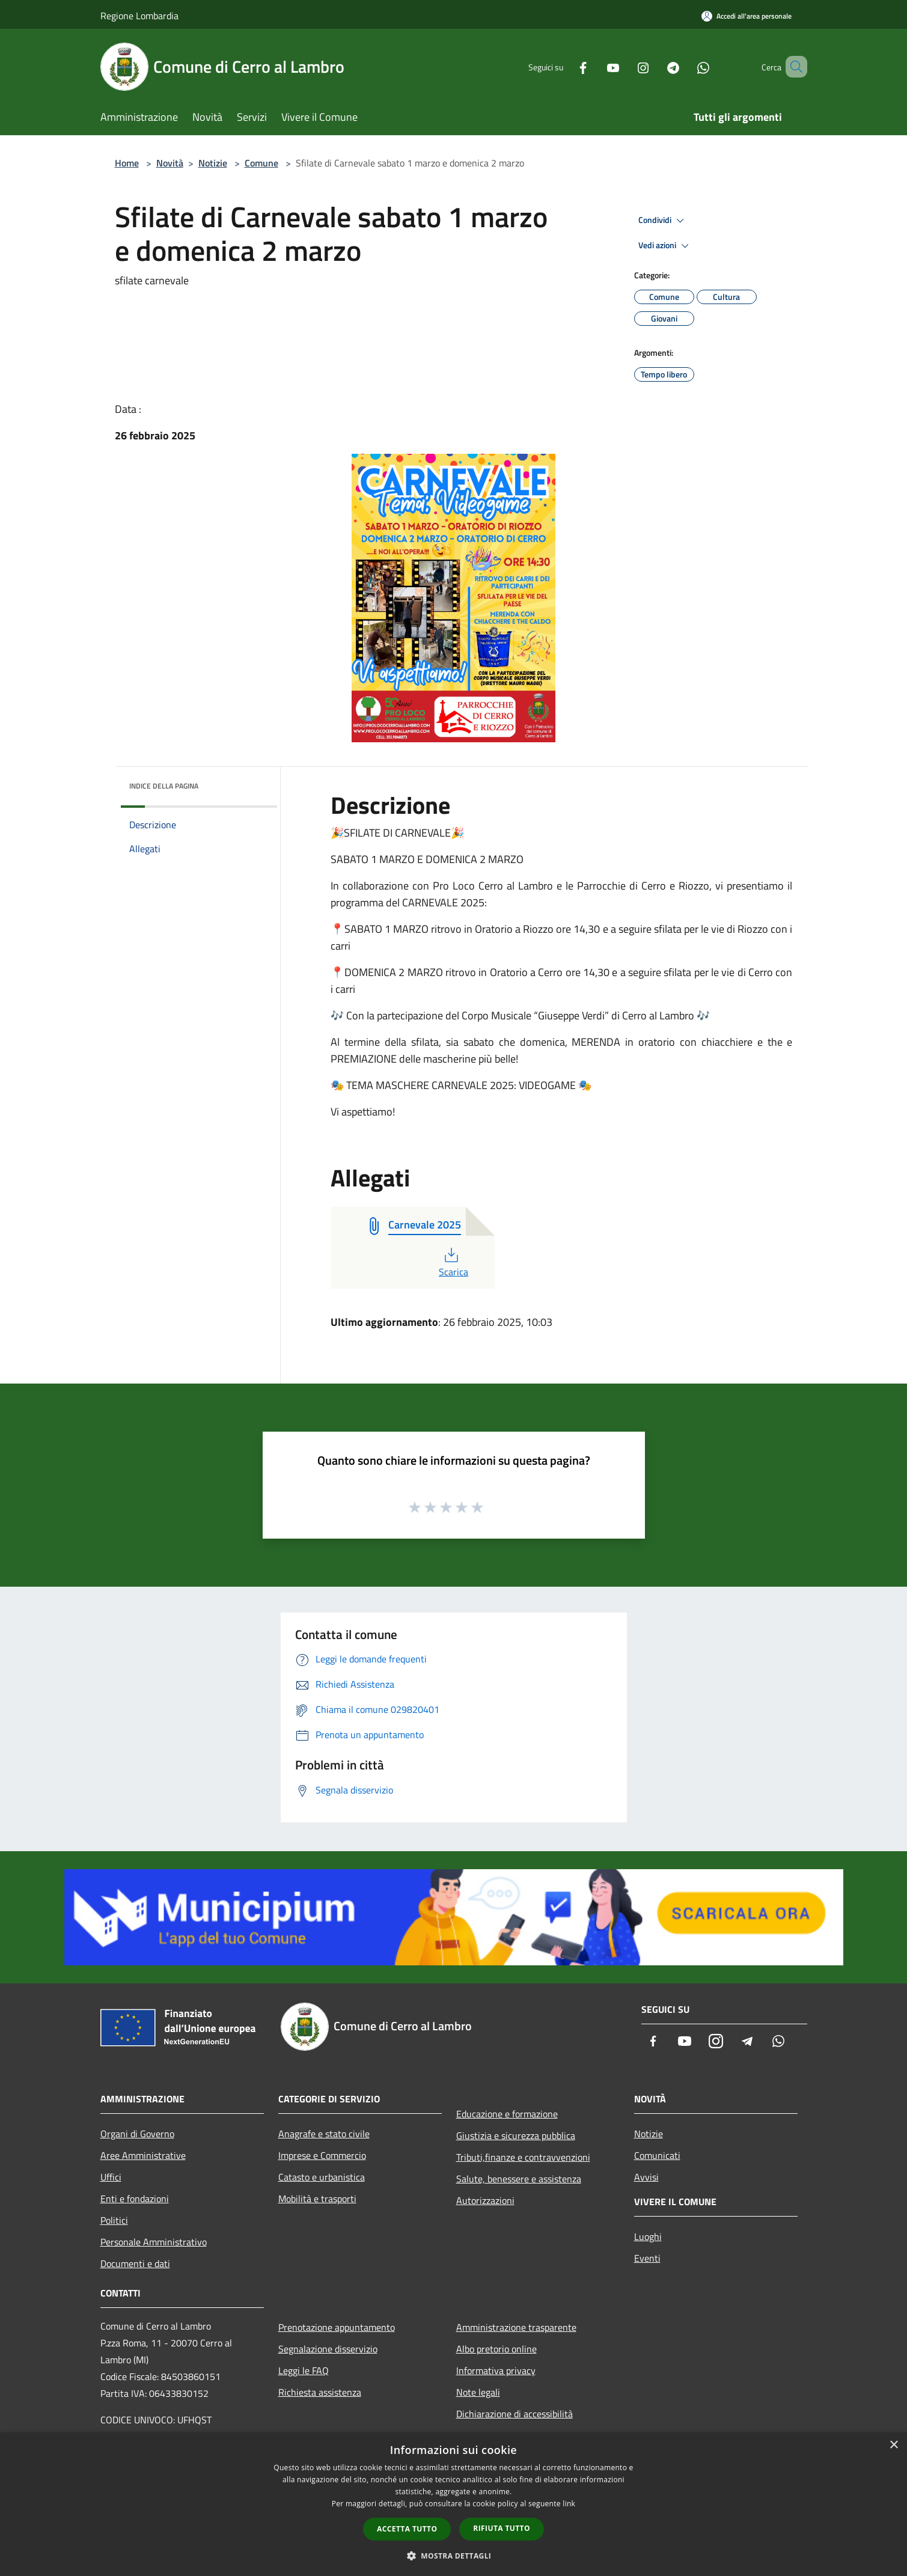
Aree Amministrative (143, 2155)
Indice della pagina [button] (163, 786)
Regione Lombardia (139, 15)
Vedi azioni (665, 246)
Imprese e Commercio (322, 2155)
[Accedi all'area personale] (746, 16)
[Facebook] (566, 66)
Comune (261, 163)
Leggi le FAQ (303, 2370)
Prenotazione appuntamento (336, 2327)
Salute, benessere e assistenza (518, 2179)
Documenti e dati (135, 2263)
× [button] (893, 2445)
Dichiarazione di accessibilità (514, 2414)
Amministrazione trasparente (516, 2327)
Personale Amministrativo (153, 2242)
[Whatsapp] (686, 66)
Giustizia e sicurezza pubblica (515, 2135)
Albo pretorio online (496, 2349)
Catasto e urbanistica (321, 2177)
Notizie (212, 163)
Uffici (110, 2177)
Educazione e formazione (507, 2114)
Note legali (478, 2392)
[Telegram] (656, 66)
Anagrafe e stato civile (324, 2133)
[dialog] (453, 2504)
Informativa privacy (496, 2370)
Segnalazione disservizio (327, 2349)
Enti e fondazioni (134, 2198)
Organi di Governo (137, 2133)
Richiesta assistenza (319, 2392)
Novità (169, 163)
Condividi (663, 220)
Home (127, 163)
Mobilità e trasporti (317, 2198)
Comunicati (657, 2155)
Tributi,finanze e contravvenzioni (523, 2157)
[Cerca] (792, 66)
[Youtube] (596, 66)
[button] (454, 2556)
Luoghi (648, 2236)
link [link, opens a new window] (569, 2503)
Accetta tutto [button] (407, 2529)
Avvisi (646, 2177)
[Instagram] (626, 66)
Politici (114, 2220)
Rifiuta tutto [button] (501, 2528)
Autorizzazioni (485, 2200)
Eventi (647, 2258)
